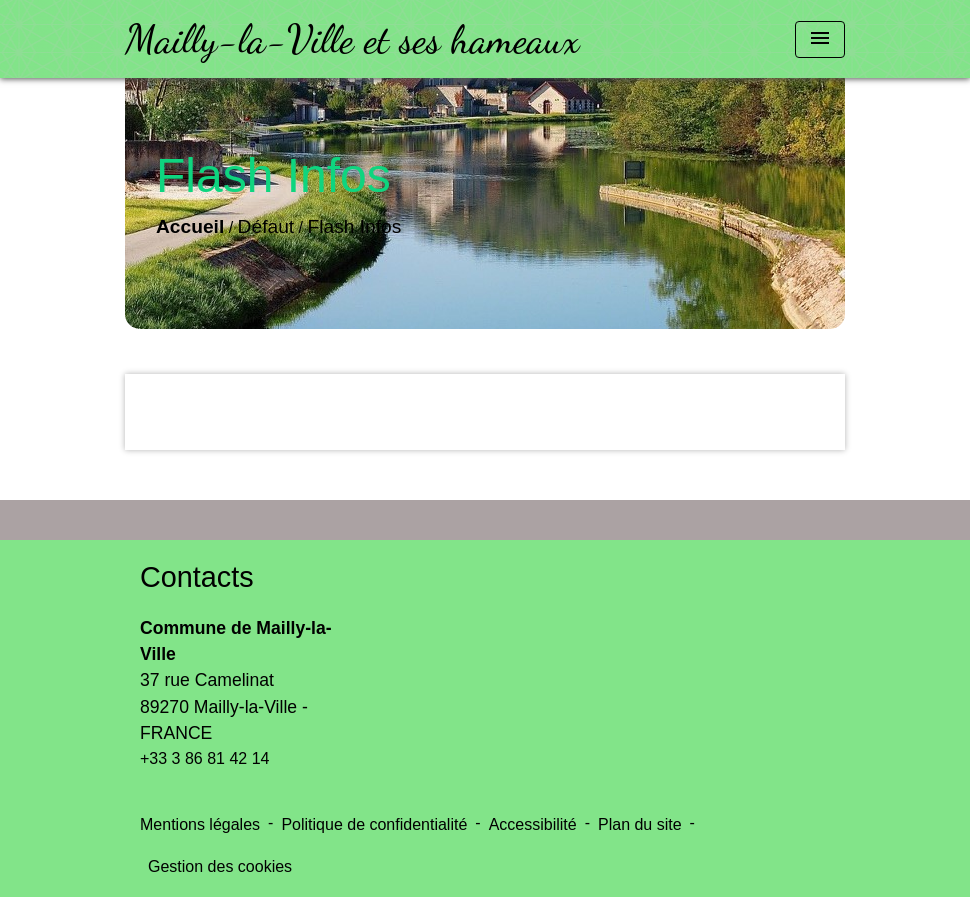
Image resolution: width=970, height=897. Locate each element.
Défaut (266, 226)
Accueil (190, 226)
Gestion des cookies (220, 866)
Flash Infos (355, 226)
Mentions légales (200, 824)
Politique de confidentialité (374, 824)
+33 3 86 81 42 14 (204, 758)
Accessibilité (533, 824)
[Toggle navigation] (820, 39)
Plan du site (640, 824)
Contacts (197, 577)
